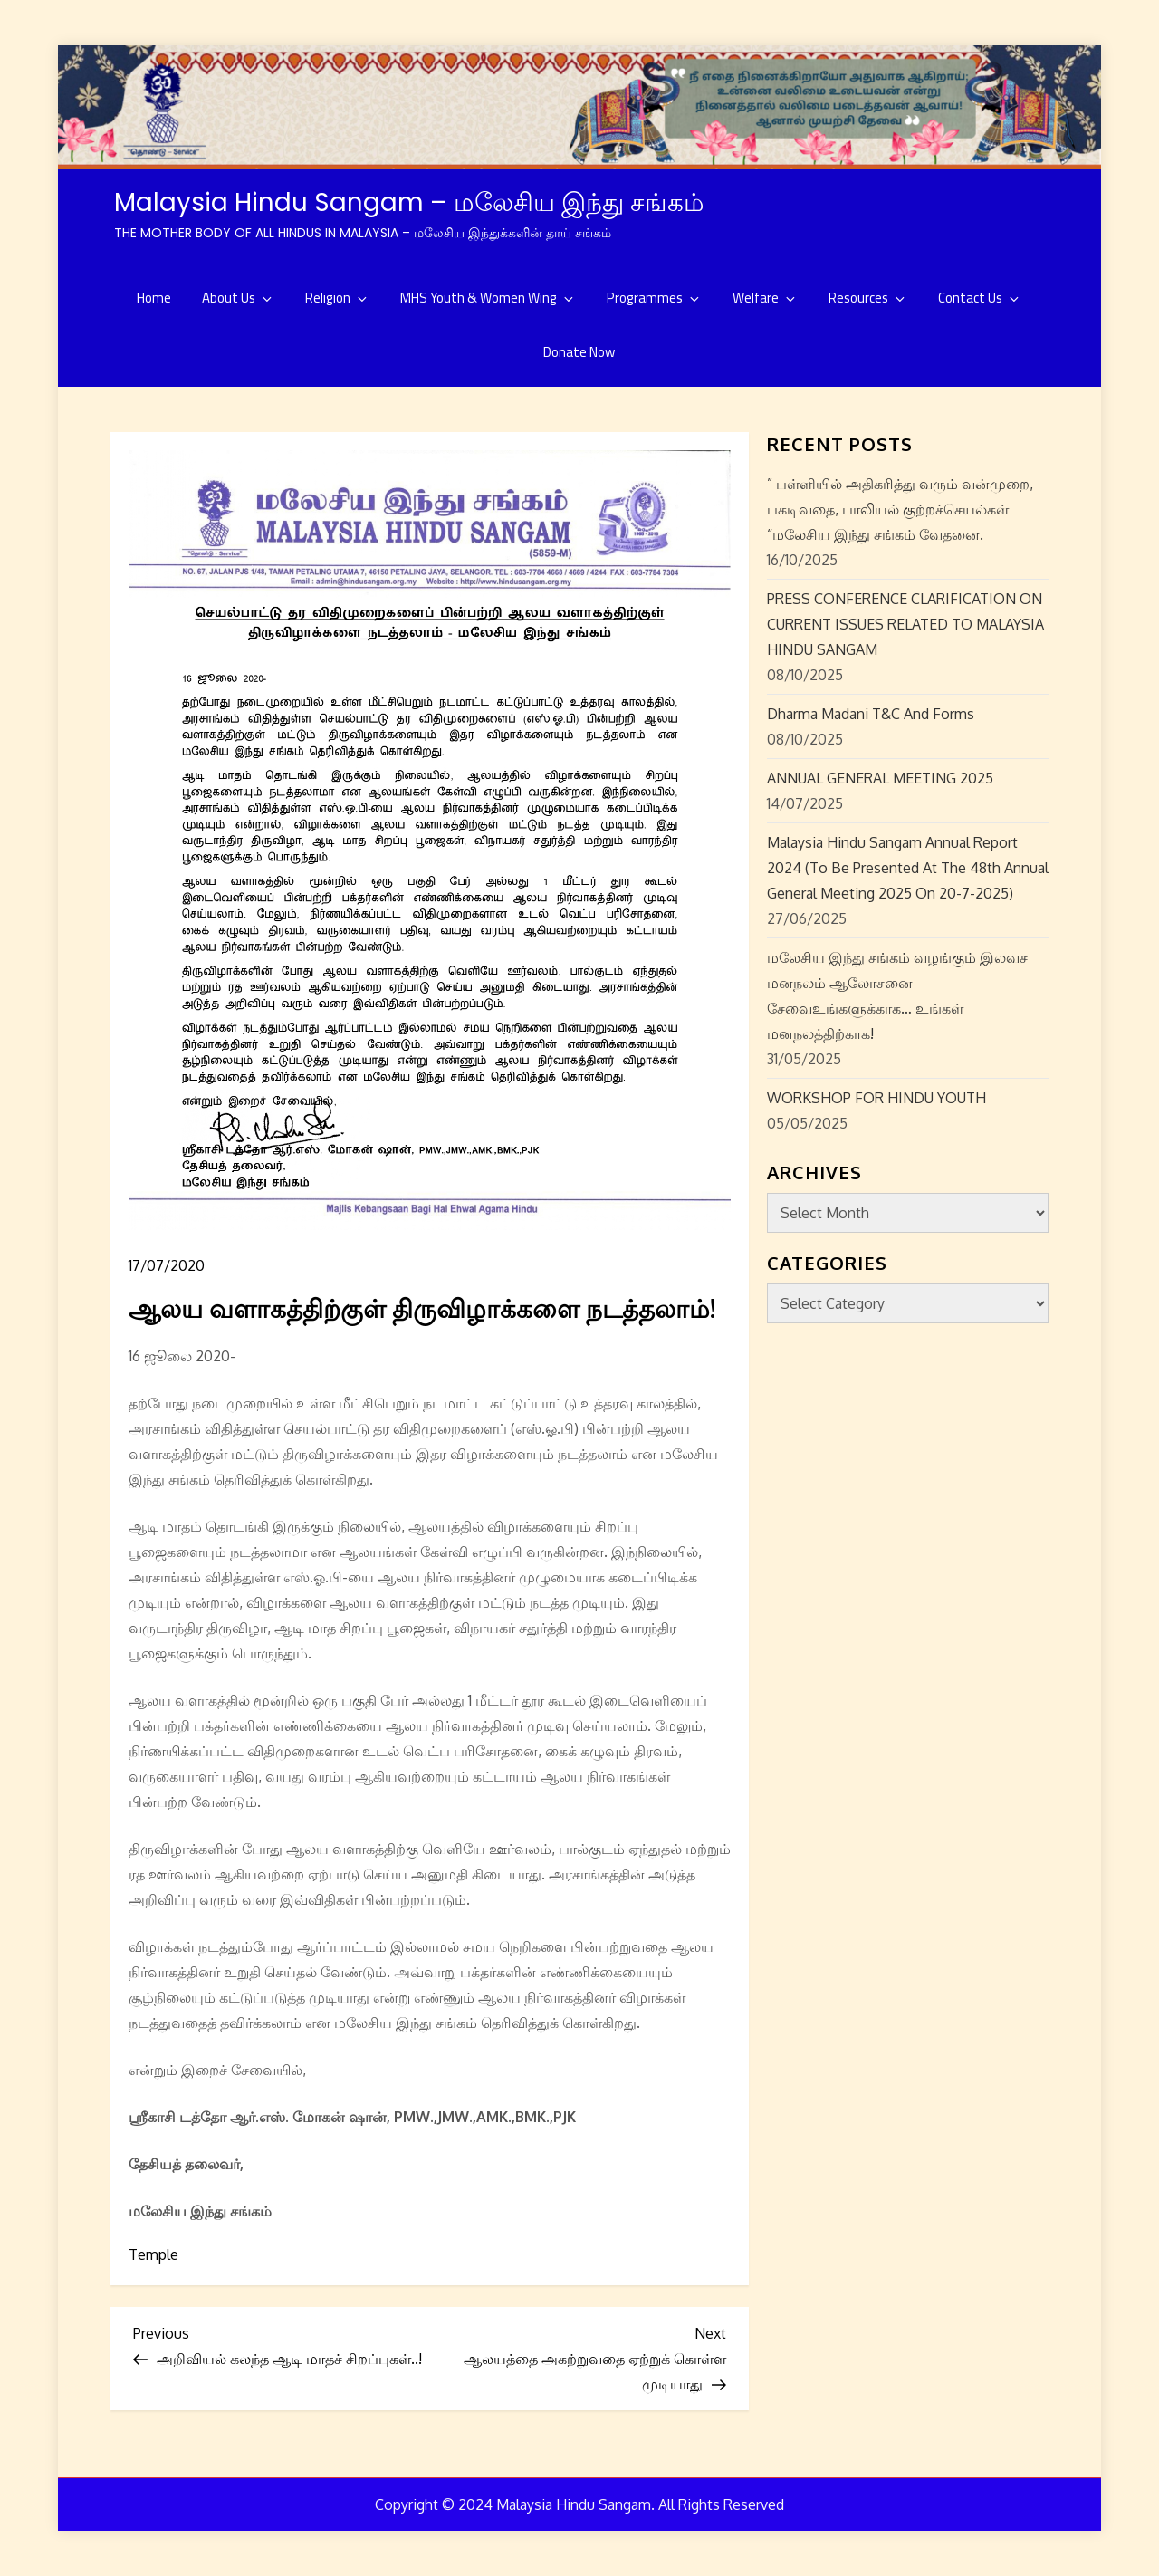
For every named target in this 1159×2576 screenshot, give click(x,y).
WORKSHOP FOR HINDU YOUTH (876, 1098)
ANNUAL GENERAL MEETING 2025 (880, 778)
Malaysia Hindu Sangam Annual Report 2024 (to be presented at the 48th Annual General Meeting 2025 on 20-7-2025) (908, 867)
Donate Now (579, 352)
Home (154, 297)
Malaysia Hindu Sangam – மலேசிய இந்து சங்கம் (409, 202)
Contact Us (979, 297)
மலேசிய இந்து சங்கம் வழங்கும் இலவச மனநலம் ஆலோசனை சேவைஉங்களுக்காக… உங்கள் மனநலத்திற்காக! (897, 995)
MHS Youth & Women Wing (488, 297)
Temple (153, 2254)
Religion (337, 297)
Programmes (654, 297)
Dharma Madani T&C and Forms (870, 714)
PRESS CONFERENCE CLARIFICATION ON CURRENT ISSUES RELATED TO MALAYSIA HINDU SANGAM (905, 624)
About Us (238, 297)
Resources (868, 297)
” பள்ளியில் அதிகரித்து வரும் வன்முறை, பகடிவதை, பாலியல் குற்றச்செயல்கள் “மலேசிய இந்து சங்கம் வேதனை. (900, 509)
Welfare (765, 297)
